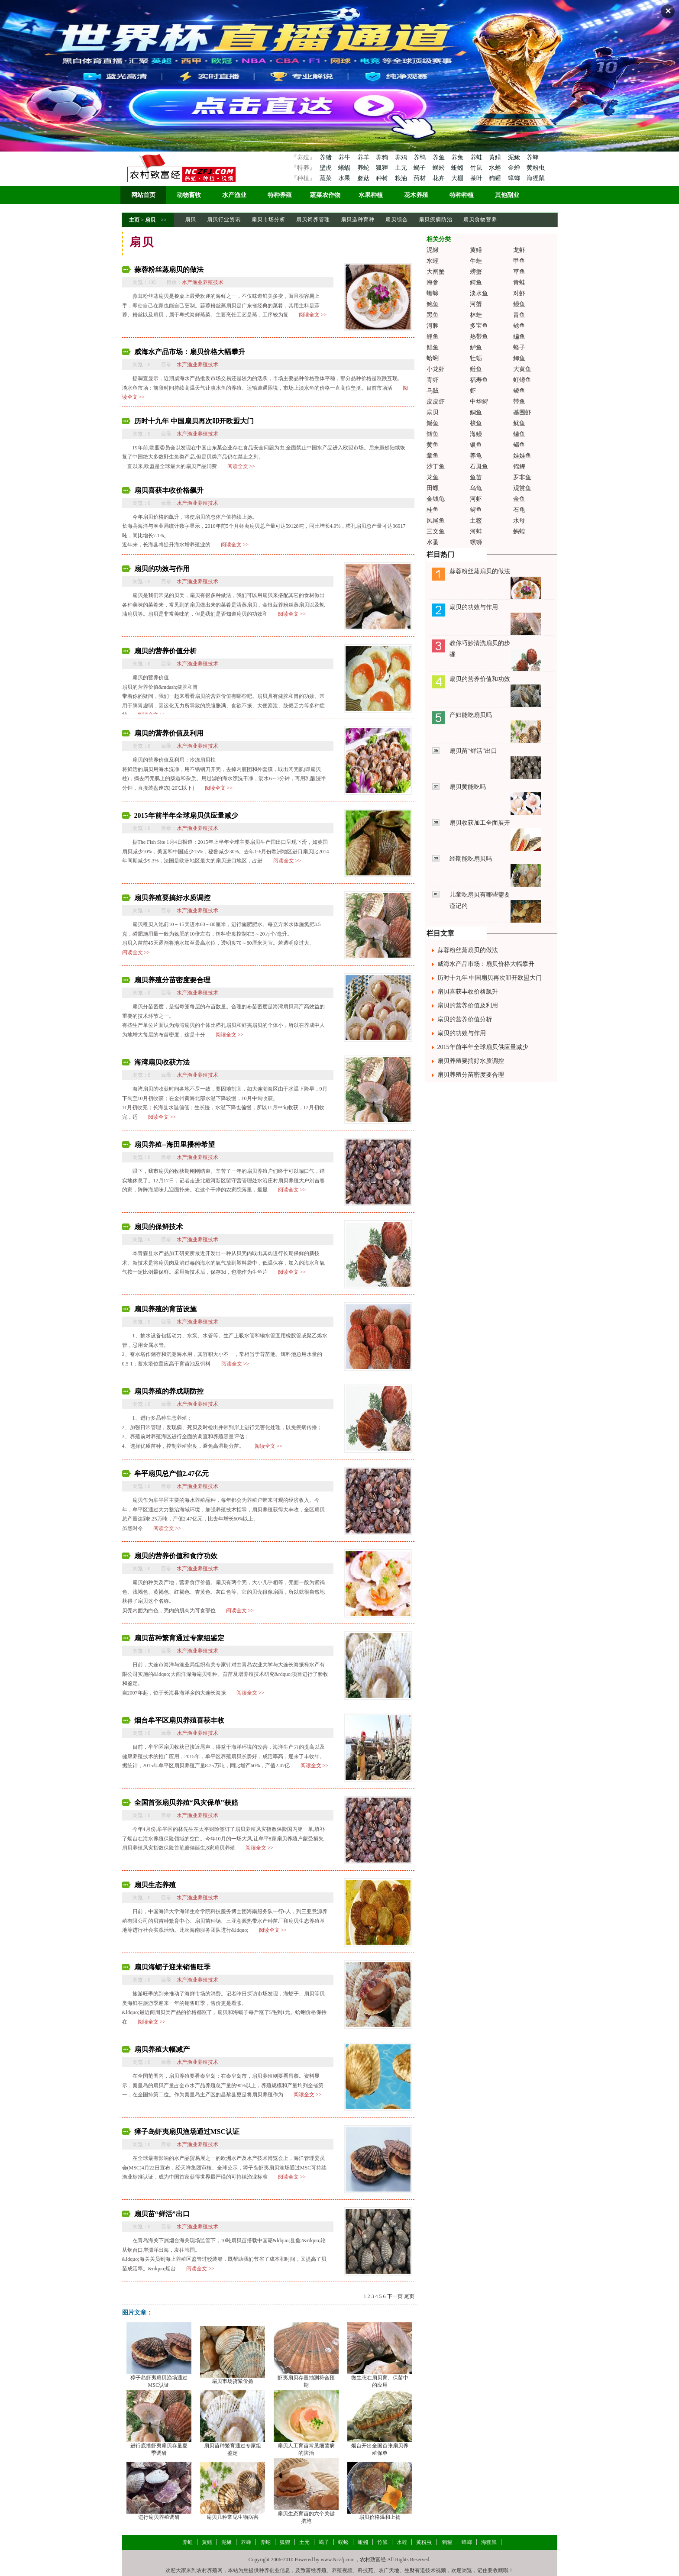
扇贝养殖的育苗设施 (165, 1309)
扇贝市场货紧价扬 (232, 2381)
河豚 (433, 326)
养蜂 (533, 157)
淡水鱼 (479, 293)
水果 (345, 178)
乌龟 (476, 488)
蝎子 (420, 168)
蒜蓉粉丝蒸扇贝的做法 (169, 269)
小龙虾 (436, 369)
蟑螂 (515, 178)
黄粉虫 (536, 168)
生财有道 (414, 2570)
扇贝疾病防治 (436, 219)
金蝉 (515, 168)
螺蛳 (476, 542)
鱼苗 (476, 477)
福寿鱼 (479, 380)
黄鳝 (496, 157)
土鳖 (476, 520)
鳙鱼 (519, 434)
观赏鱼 (522, 488)
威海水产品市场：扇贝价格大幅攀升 (189, 351)
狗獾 (496, 178)
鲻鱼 (519, 445)
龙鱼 (433, 477)
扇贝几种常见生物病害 (233, 2517)
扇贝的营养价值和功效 (479, 679)
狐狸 (383, 168)
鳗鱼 (519, 304)
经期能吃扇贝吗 (470, 858)
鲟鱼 (476, 510)
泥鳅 (515, 157)
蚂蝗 (519, 531)
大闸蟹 (436, 271)
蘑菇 (364, 178)
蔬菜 (325, 178)
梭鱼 (476, 423)
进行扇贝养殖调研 (159, 2517)
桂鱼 (433, 510)
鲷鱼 (476, 412)
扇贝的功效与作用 (162, 568)
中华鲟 (479, 401)
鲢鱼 (476, 369)
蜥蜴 (345, 168)
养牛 (345, 157)
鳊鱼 (519, 336)
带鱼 (519, 401)
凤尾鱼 (436, 520)
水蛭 (496, 168)
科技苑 (365, 2570)
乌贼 (433, 390)
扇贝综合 (396, 219)
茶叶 (477, 178)
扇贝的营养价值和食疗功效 (175, 1555)
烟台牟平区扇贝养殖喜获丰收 (179, 1720)
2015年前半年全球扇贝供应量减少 (186, 815)
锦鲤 (519, 466)
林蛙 (476, 315)
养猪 (325, 157)
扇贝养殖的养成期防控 (169, 1391)
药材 (420, 178)
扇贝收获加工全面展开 (479, 823)
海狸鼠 (536, 178)
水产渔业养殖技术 (202, 282)
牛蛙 (476, 261)
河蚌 (476, 531)
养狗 (383, 157)
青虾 (433, 380)
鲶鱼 (519, 326)
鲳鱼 (433, 347)
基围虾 (522, 412)
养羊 (364, 157)
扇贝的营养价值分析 (165, 651)
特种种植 (461, 195)
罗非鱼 (522, 477)
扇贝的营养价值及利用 (169, 733)
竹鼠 (477, 168)
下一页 (395, 2296)
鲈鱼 (476, 347)
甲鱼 (519, 261)
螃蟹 (476, 271)
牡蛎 (476, 358)
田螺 (433, 488)
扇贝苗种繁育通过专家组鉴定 (179, 1638)
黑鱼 (433, 315)
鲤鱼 (433, 336)
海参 (433, 282)
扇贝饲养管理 (313, 219)
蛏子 (519, 347)
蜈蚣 (439, 168)
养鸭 (420, 157)
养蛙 (477, 157)
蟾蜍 (433, 293)
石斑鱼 (479, 466)
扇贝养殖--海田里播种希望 (174, 1144)
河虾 (476, 499)
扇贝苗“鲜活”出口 (162, 2214)
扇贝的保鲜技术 (158, 1226)
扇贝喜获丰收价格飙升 (169, 490)
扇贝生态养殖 (155, 1884)
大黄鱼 (522, 369)
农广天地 (388, 2570)
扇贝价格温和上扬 (380, 2517)
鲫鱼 (519, 358)
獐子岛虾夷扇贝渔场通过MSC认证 (187, 2131)
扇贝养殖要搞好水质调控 (172, 897)
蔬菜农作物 (325, 195)
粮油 (402, 178)
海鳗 (476, 434)
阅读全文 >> (313, 315)
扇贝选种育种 (358, 219)
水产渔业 (234, 195)
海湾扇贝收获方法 (162, 1062)
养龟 (476, 455)
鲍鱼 (433, 304)
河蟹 (476, 304)
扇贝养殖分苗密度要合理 (172, 980)
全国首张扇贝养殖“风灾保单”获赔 (186, 1802)
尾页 (409, 2296)
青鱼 (519, 315)
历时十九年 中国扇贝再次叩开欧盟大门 (194, 421)
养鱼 (439, 157)
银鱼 (476, 445)
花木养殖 (416, 195)
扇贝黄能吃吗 (467, 787)
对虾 (519, 293)
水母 (519, 520)
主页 (134, 220)
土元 (402, 168)
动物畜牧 (189, 195)
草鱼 (519, 271)
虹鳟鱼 (522, 380)
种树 (383, 178)
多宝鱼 (479, 326)
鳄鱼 (476, 282)
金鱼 (519, 499)
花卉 (439, 178)
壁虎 (325, 168)
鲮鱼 (519, 390)
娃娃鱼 (522, 455)
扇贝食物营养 (480, 219)
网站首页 (143, 195)
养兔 (458, 157)
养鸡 (402, 157)
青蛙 (519, 282)
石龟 (519, 510)
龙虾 (519, 250)
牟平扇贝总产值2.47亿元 (171, 1473)
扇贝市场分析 (268, 219)
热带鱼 (479, 336)
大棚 (458, 178)
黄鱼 (433, 445)
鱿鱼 (519, 423)
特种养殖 (280, 195)
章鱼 (433, 455)
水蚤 (433, 542)
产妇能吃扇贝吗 (470, 715)
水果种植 (371, 195)
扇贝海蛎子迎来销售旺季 (172, 1967)
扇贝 (150, 220)
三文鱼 (436, 531)
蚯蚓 (458, 168)
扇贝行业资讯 (224, 219)
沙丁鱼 (436, 466)
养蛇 (364, 168)
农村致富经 (373, 2560)
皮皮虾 (436, 401)
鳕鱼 (433, 434)
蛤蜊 (433, 358)
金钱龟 (436, 499)
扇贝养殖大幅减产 (162, 2049)
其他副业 (507, 195)
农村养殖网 (210, 2570)
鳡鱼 (433, 423)
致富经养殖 (314, 2570)
